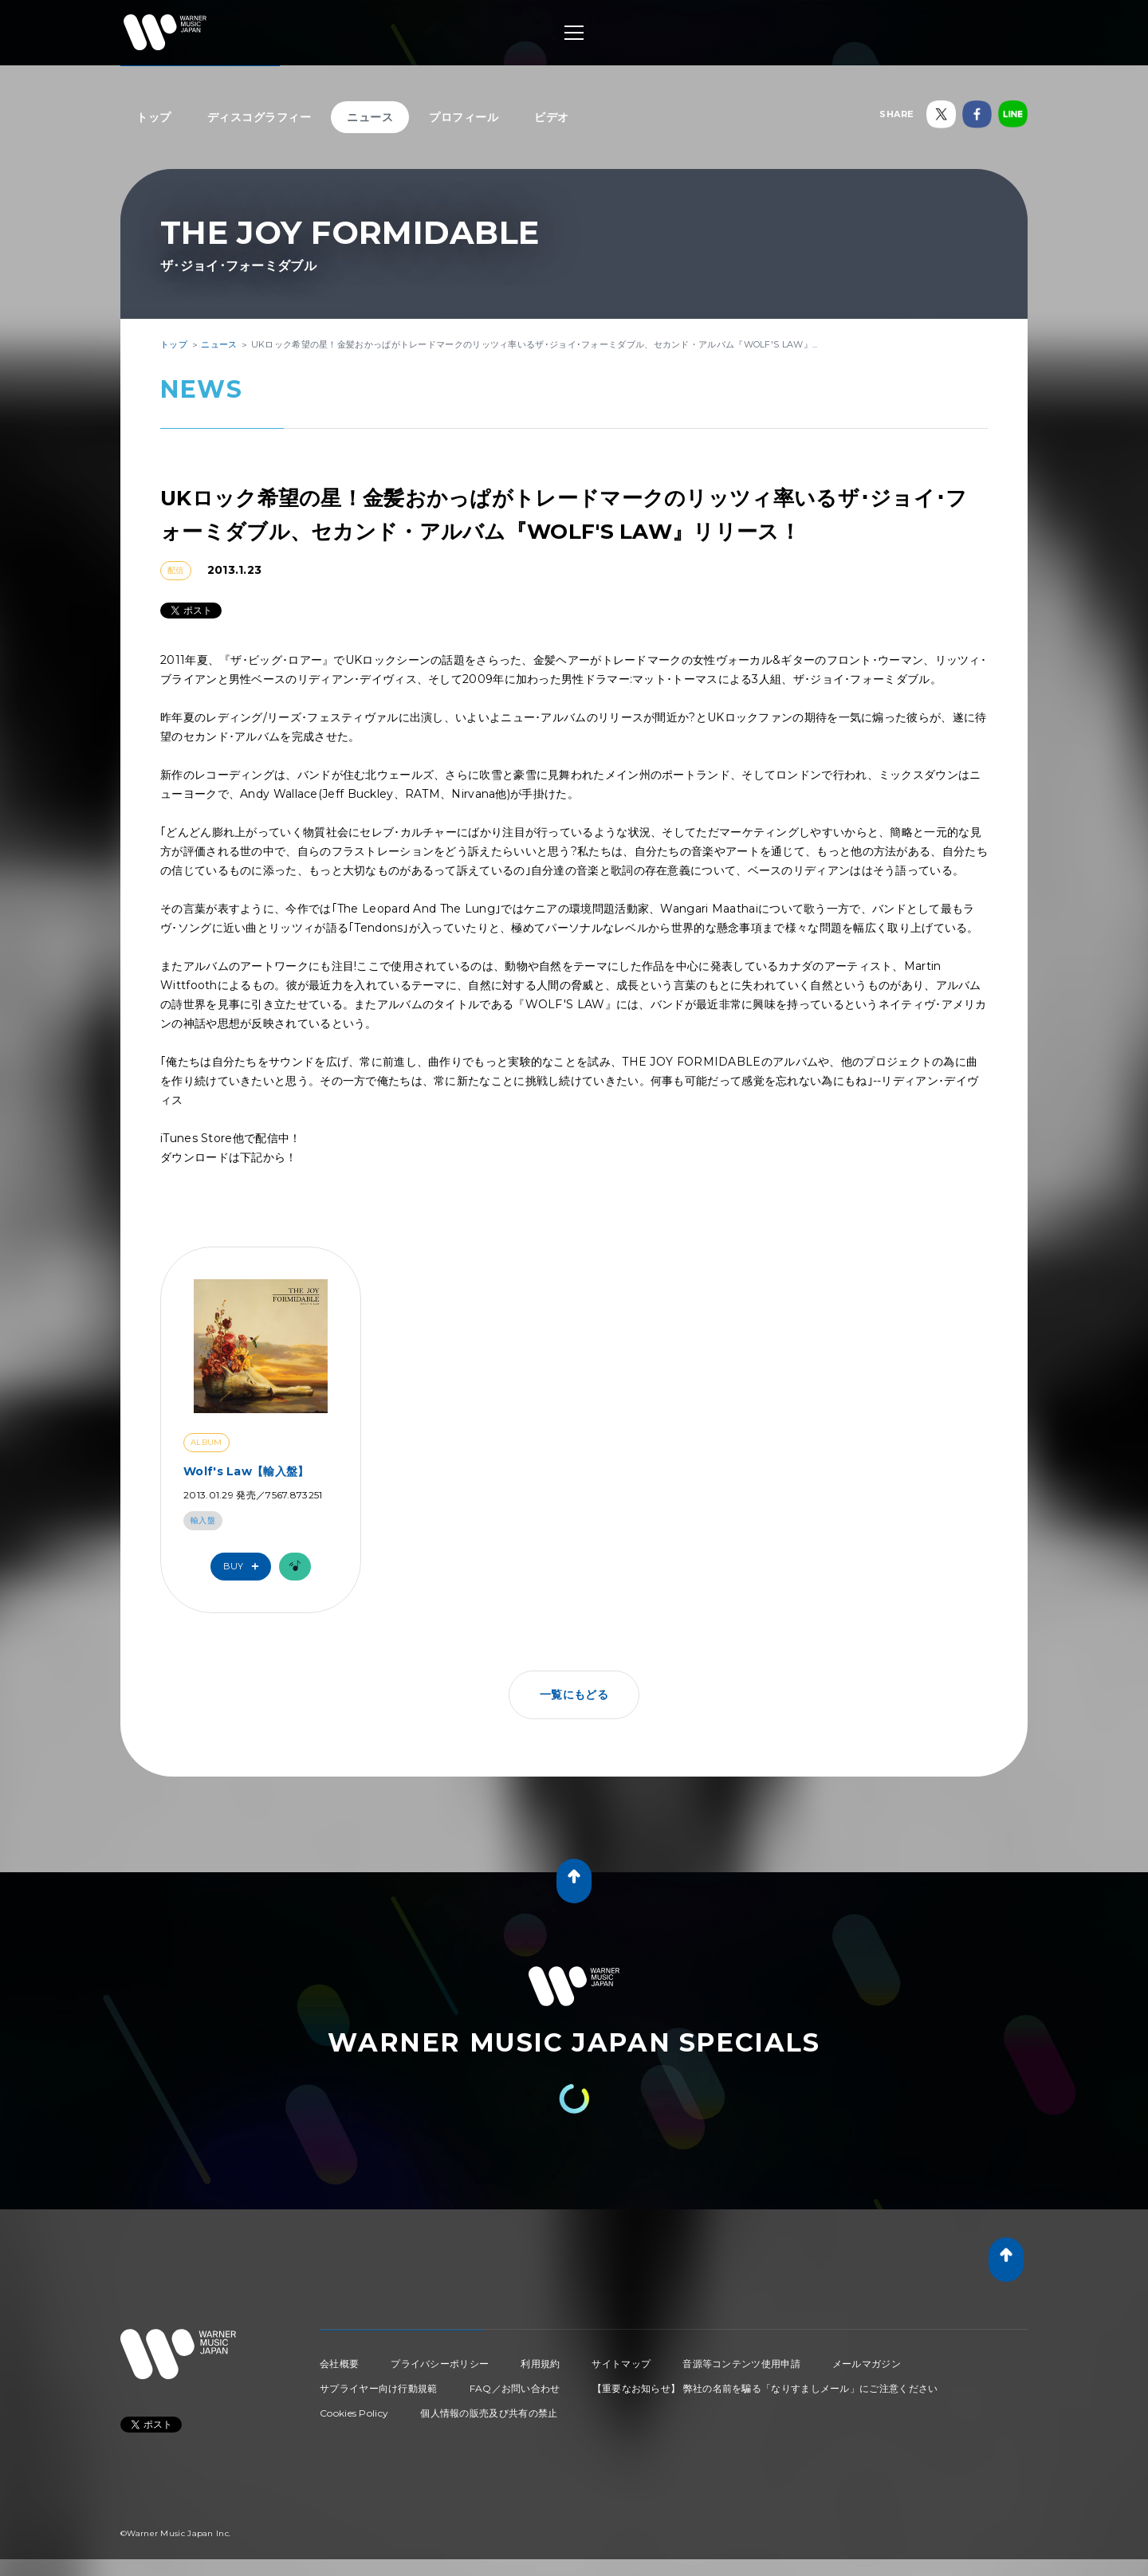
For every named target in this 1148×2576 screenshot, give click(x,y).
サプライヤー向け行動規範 (379, 2388)
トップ (153, 117)
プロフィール (463, 117)
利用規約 (540, 2364)
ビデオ (551, 117)
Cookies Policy (354, 2413)
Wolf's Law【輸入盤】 (246, 1471)
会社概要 (339, 2364)
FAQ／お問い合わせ (515, 2388)
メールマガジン (866, 2364)
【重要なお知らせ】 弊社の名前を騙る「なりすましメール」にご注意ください (765, 2388)
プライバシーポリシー (440, 2364)
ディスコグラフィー (259, 117)
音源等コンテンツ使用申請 (741, 2364)
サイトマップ (621, 2364)
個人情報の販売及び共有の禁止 (488, 2413)
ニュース (370, 117)
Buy (244, 1567)
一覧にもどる (574, 1694)
